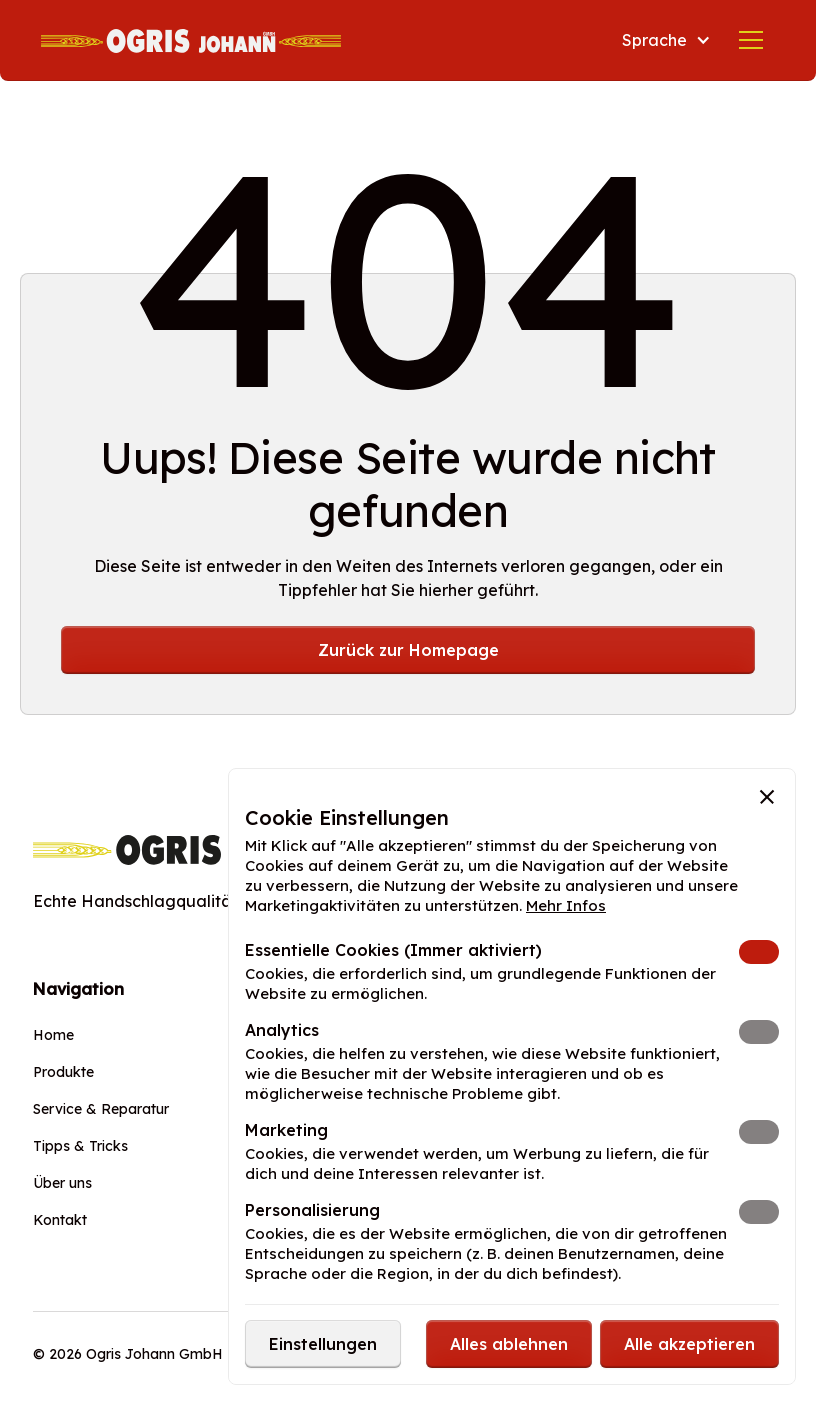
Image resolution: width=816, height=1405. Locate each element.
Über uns (62, 1183)
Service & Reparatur (101, 1109)
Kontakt (60, 1220)
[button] (666, 40)
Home (53, 1035)
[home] (191, 40)
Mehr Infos (566, 905)
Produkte (63, 1072)
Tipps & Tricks (80, 1146)
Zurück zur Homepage (408, 650)
